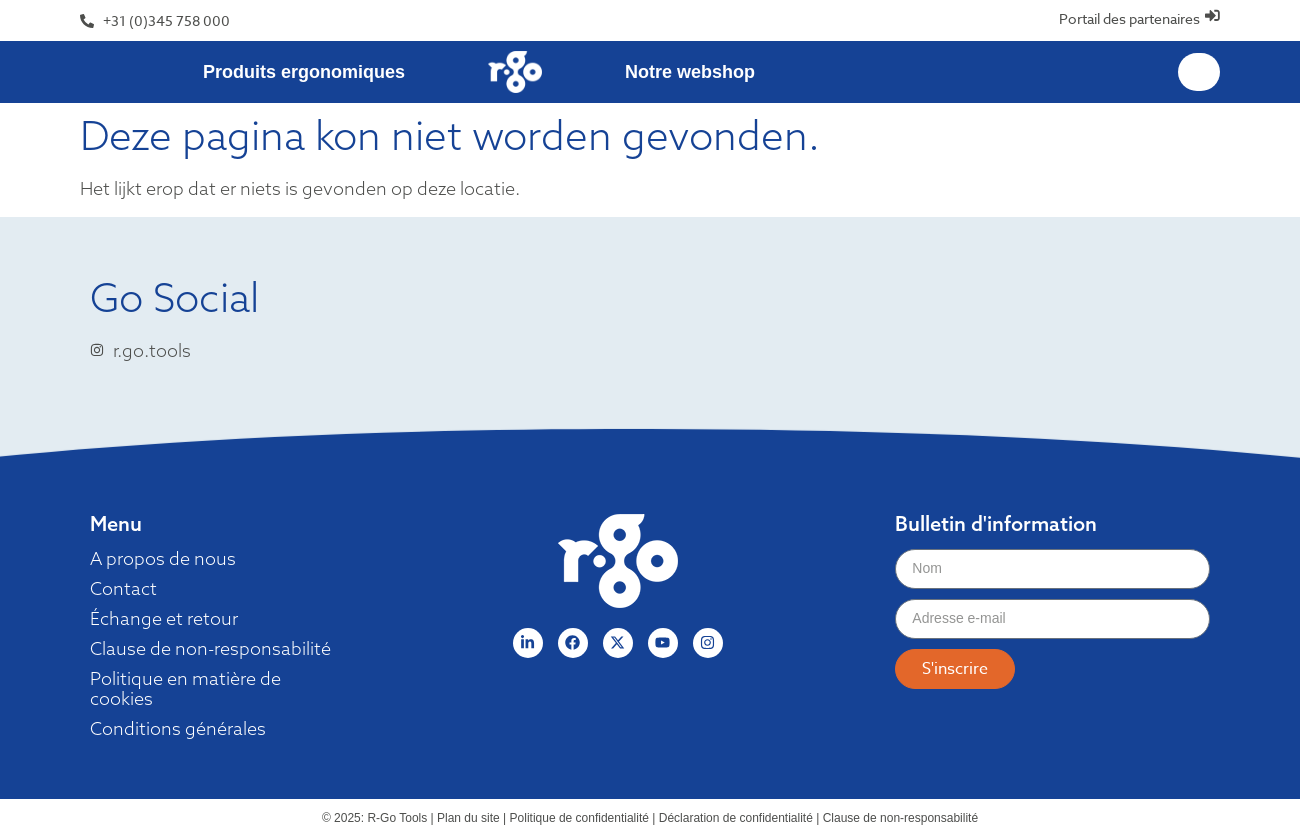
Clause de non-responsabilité (210, 649)
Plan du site (468, 818)
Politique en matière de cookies (185, 689)
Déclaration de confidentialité (736, 818)
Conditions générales (178, 729)
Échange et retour (164, 619)
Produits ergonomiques (304, 72)
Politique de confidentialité (579, 818)
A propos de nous (163, 559)
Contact (123, 589)
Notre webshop (690, 72)
